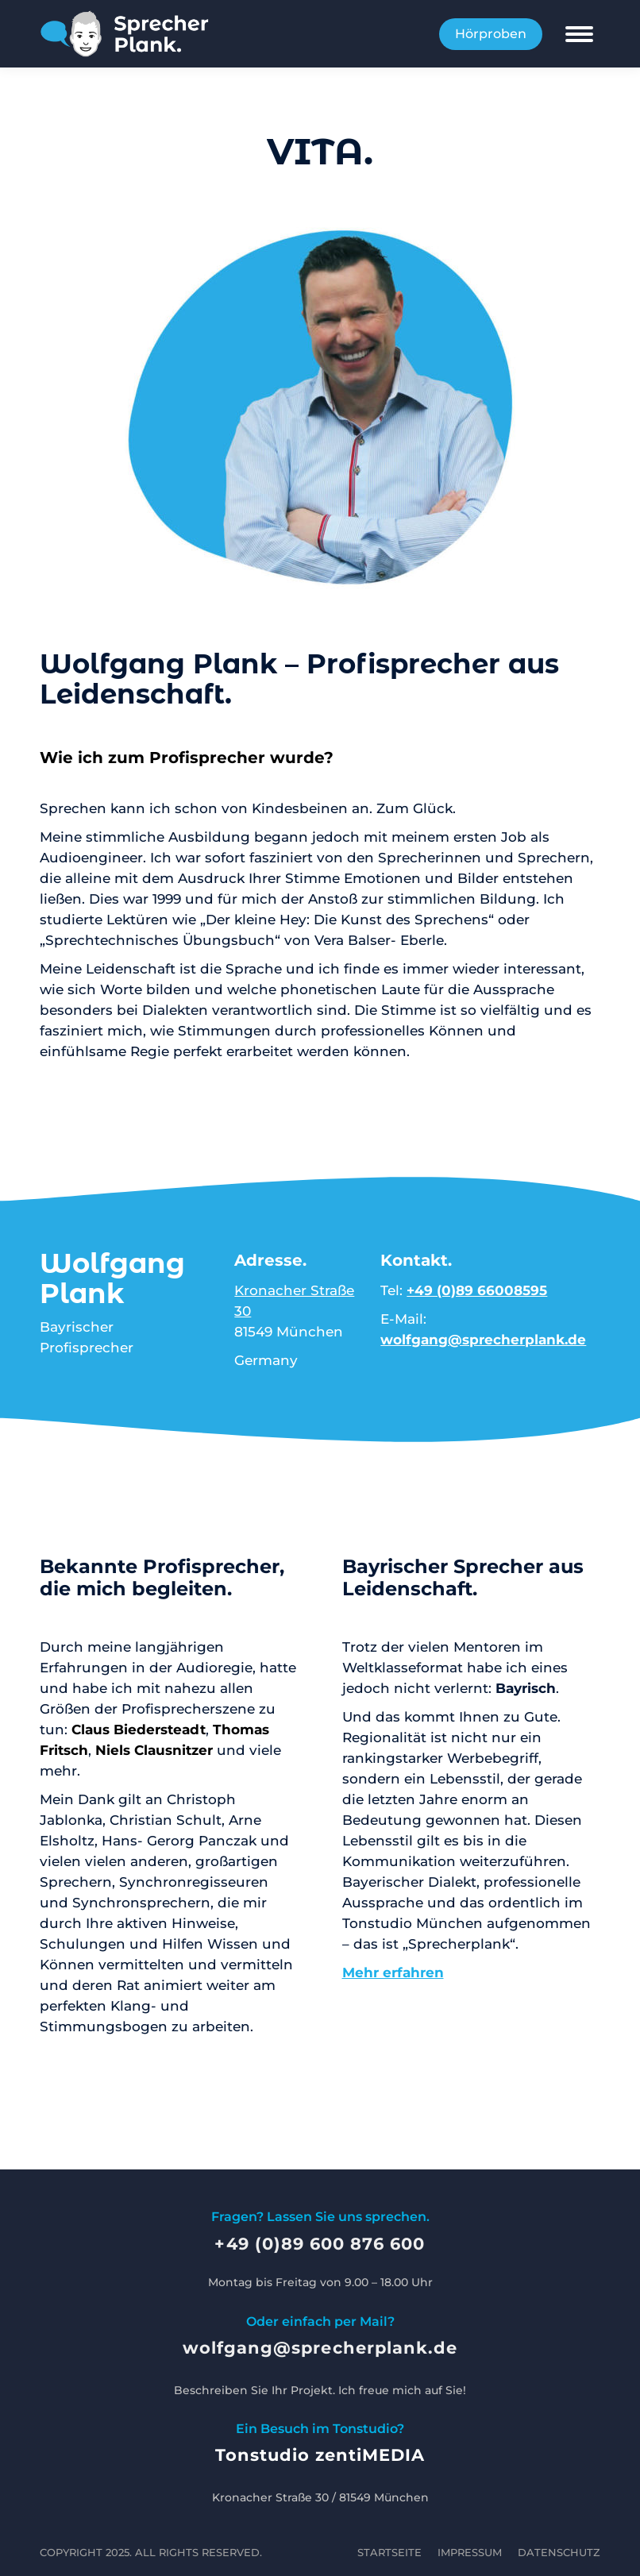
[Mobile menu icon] (579, 34)
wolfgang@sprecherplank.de (483, 1340)
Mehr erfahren (393, 1972)
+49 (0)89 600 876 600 (319, 2244)
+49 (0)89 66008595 (477, 1290)
